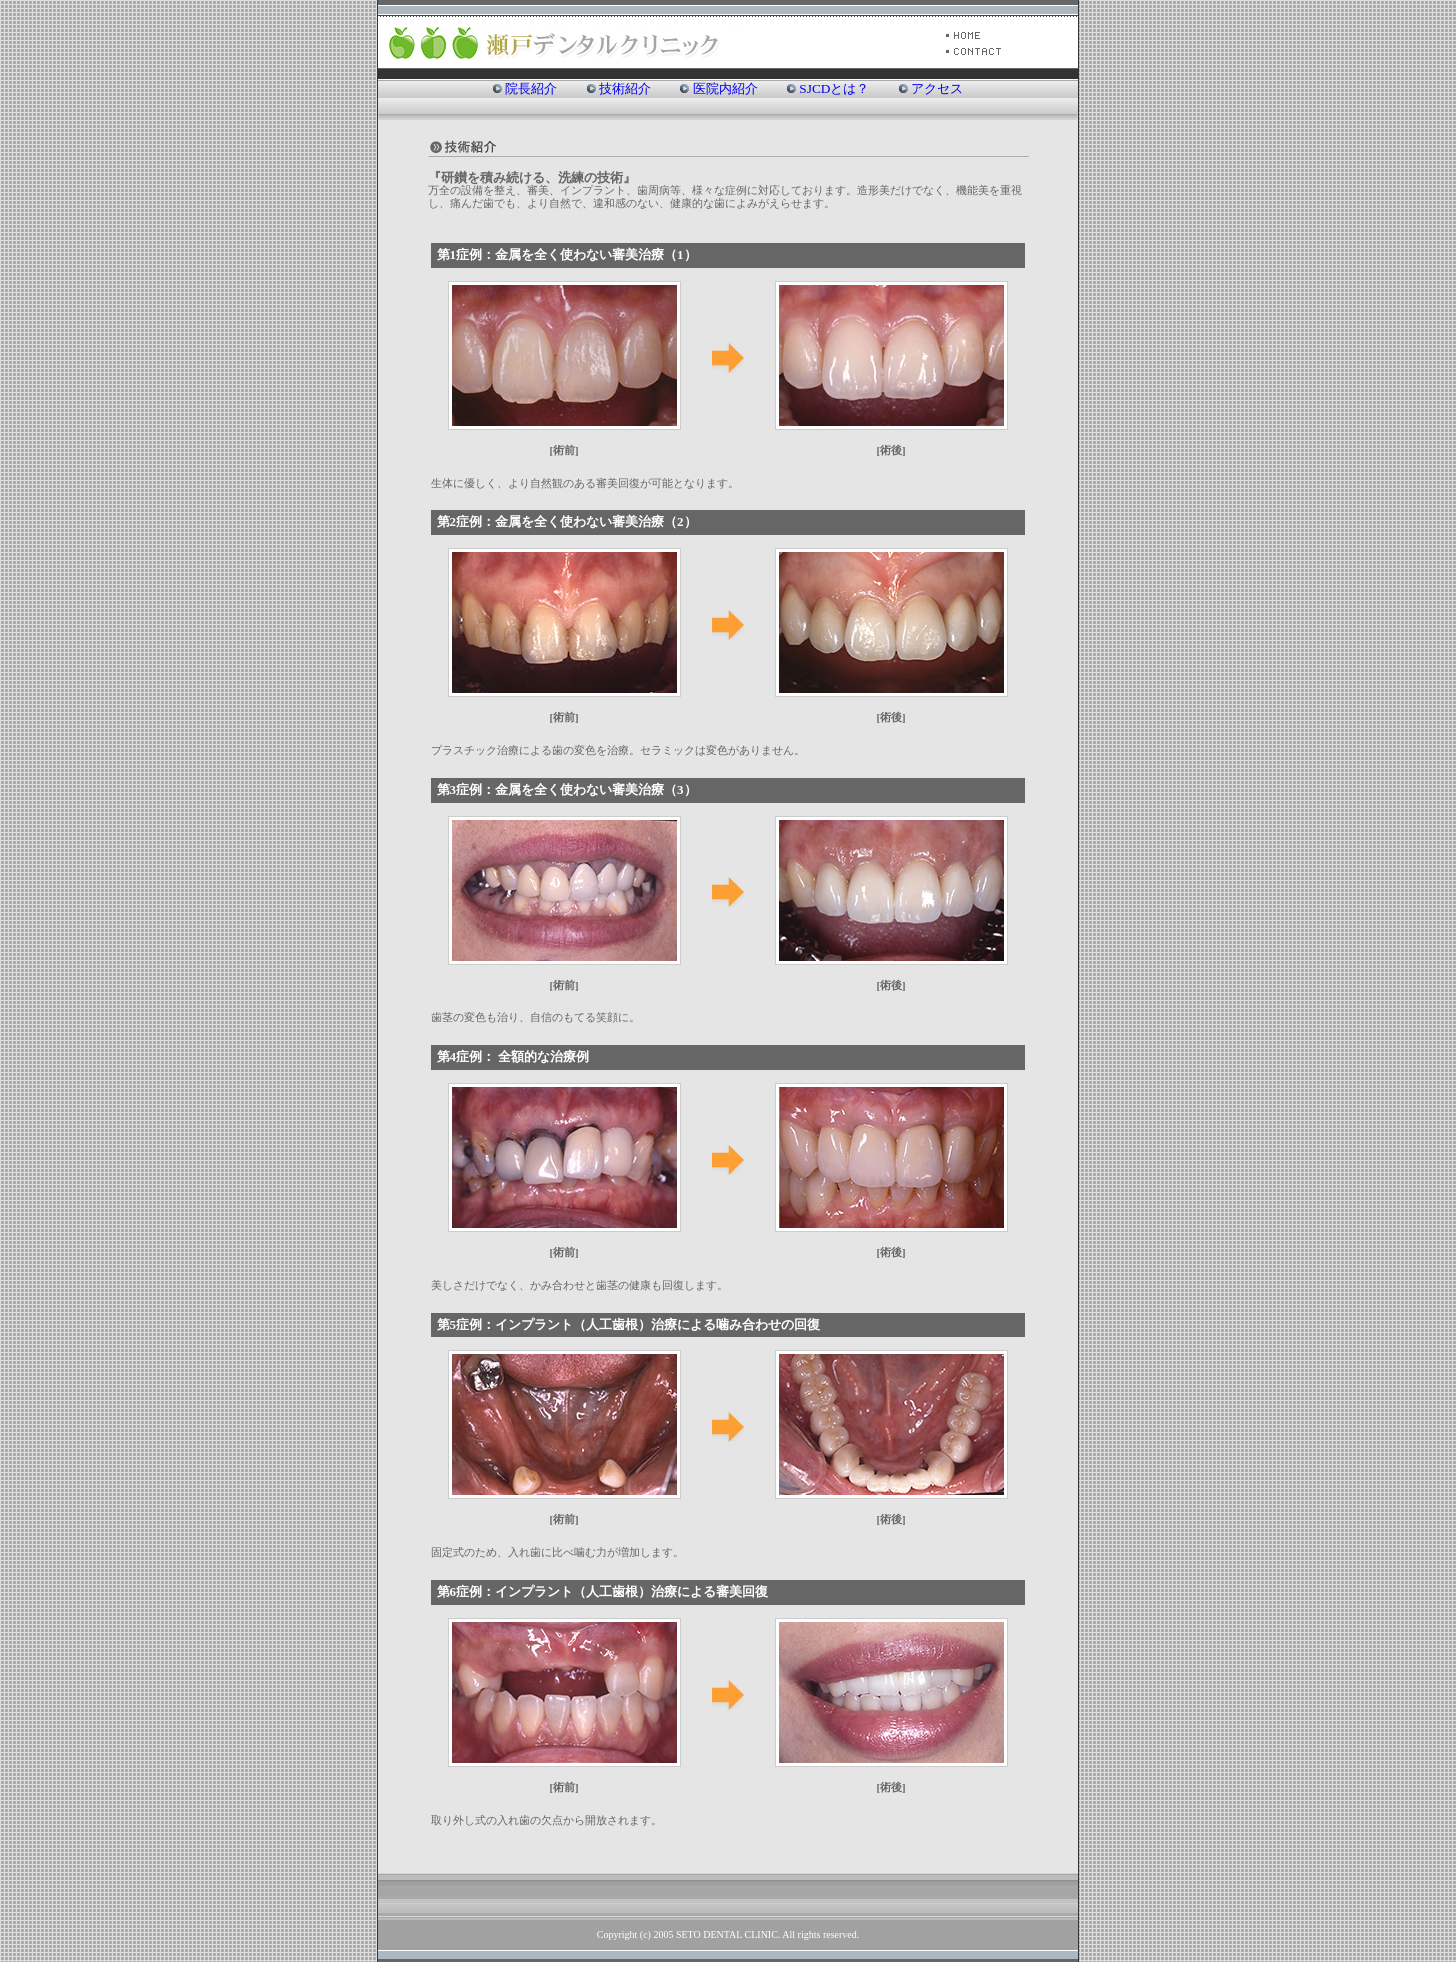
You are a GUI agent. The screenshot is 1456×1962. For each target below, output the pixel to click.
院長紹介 (531, 88)
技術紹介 (625, 88)
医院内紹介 (725, 88)
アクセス (937, 88)
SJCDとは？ (834, 88)
